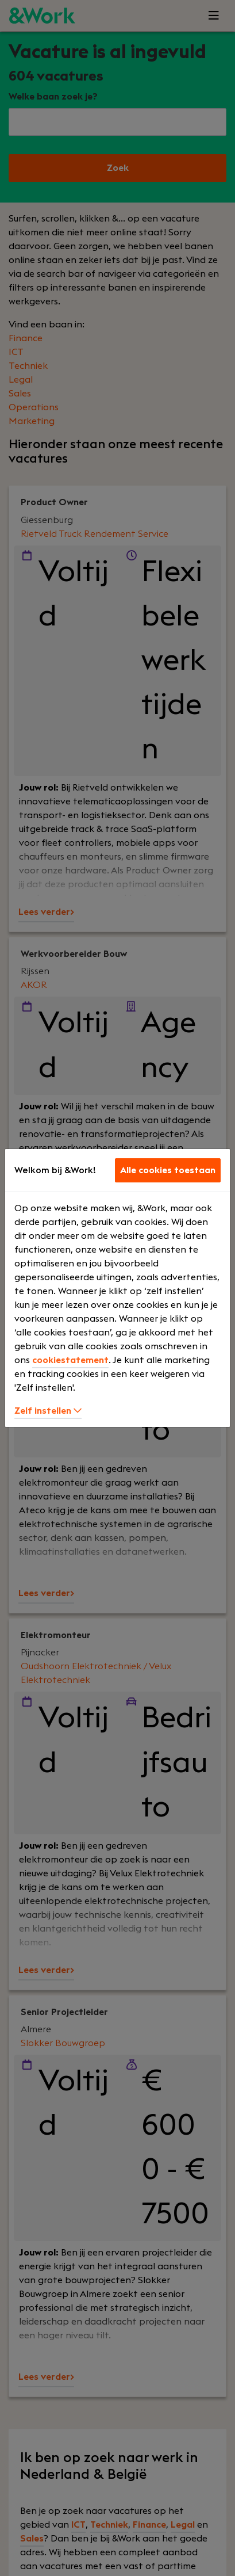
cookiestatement (70, 1360)
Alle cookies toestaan (167, 1170)
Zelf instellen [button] (48, 1410)
